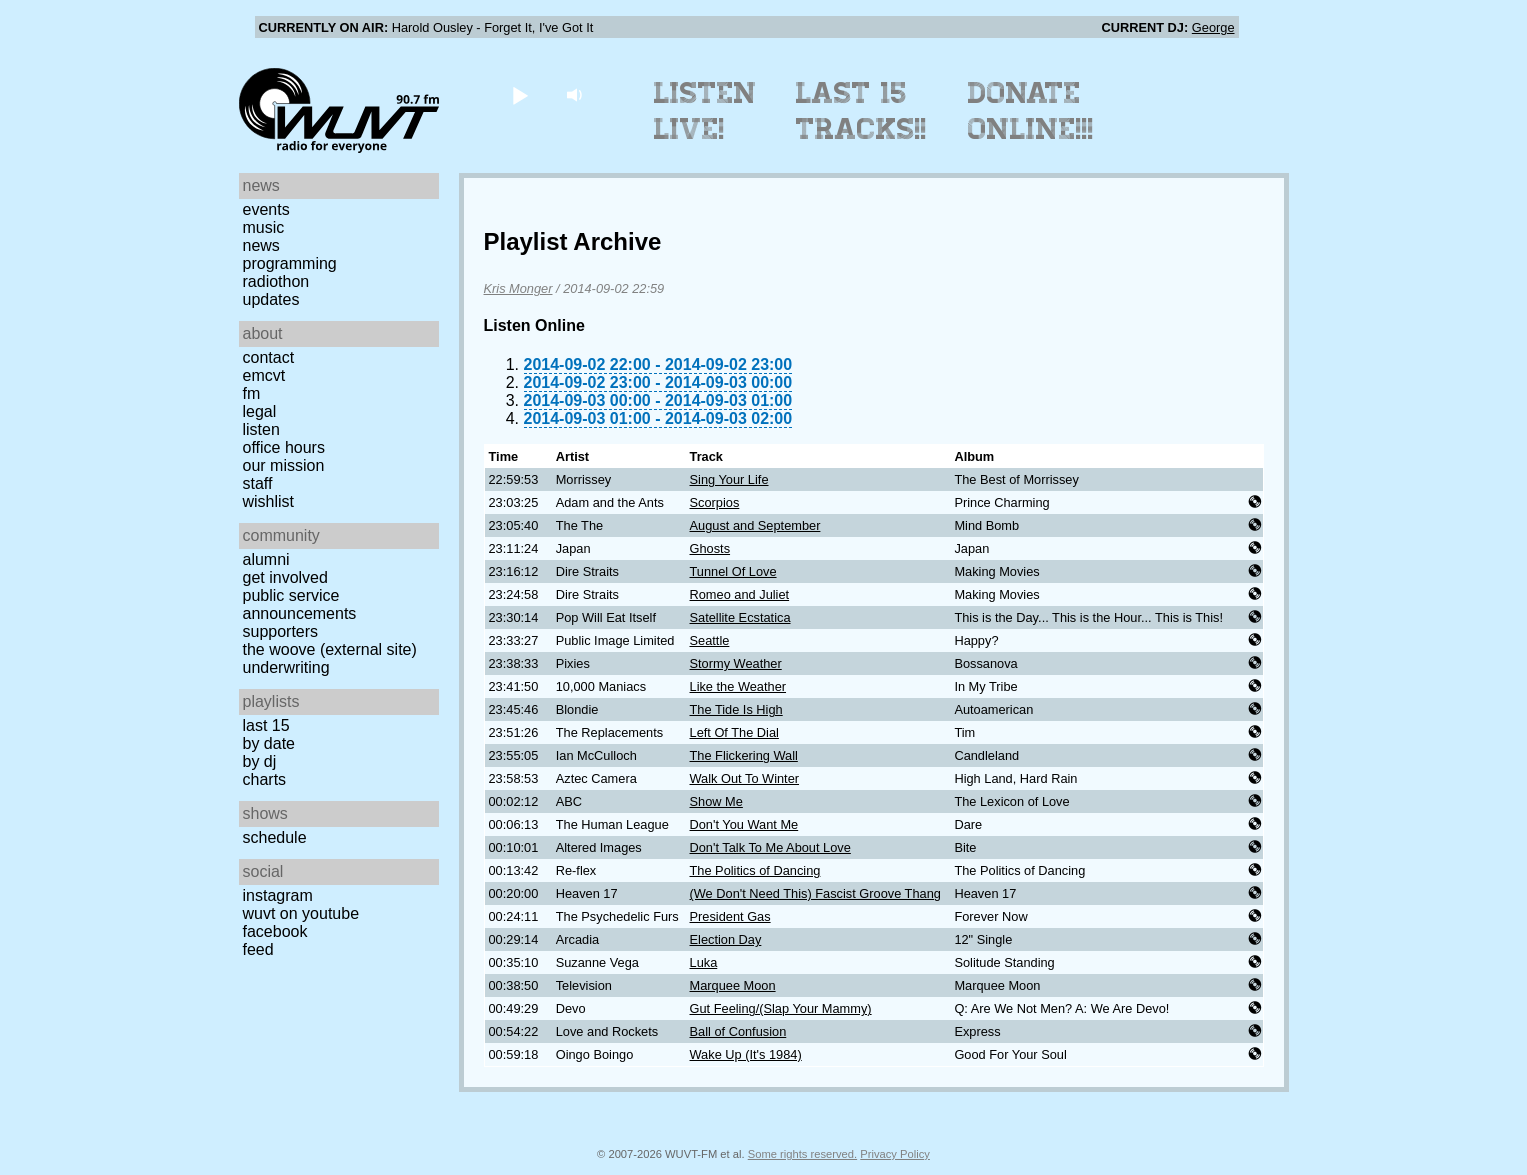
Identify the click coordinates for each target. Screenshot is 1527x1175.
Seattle (710, 640)
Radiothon (276, 281)
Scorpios (715, 502)
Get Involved (285, 577)
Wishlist (269, 501)
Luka (704, 962)
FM (252, 393)
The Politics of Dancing (755, 870)
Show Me (716, 801)
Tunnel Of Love (733, 571)
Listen (261, 429)
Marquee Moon (733, 985)
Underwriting (286, 667)
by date (269, 743)
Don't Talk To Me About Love (770, 847)
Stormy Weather (736, 663)
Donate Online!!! (1031, 111)
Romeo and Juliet (740, 594)
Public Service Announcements (300, 604)
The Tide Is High (736, 709)
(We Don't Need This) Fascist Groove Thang (815, 893)
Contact (269, 357)
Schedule (275, 837)
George (1213, 27)
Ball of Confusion (738, 1031)
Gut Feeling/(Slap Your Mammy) (781, 1008)
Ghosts (710, 548)
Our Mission (284, 465)
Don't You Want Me (744, 824)
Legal (260, 411)
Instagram (278, 895)
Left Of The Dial (734, 732)
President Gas (730, 916)
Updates (271, 299)
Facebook (275, 931)
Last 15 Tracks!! (861, 111)
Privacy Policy (895, 1154)
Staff (258, 483)
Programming (290, 263)
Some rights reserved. (802, 1154)
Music (264, 227)
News (261, 245)
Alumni (266, 559)
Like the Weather (738, 686)
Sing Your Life (729, 479)
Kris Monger (518, 288)
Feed (258, 949)
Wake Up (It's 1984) (746, 1054)
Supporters (281, 631)
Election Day (726, 939)
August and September (755, 525)
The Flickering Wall (744, 755)
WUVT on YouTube (301, 913)
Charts (265, 779)
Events (266, 209)
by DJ (260, 761)
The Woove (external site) (330, 649)
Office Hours (284, 447)
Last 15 (266, 725)
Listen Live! (705, 111)
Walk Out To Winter (745, 778)
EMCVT (264, 375)
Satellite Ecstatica (740, 617)
